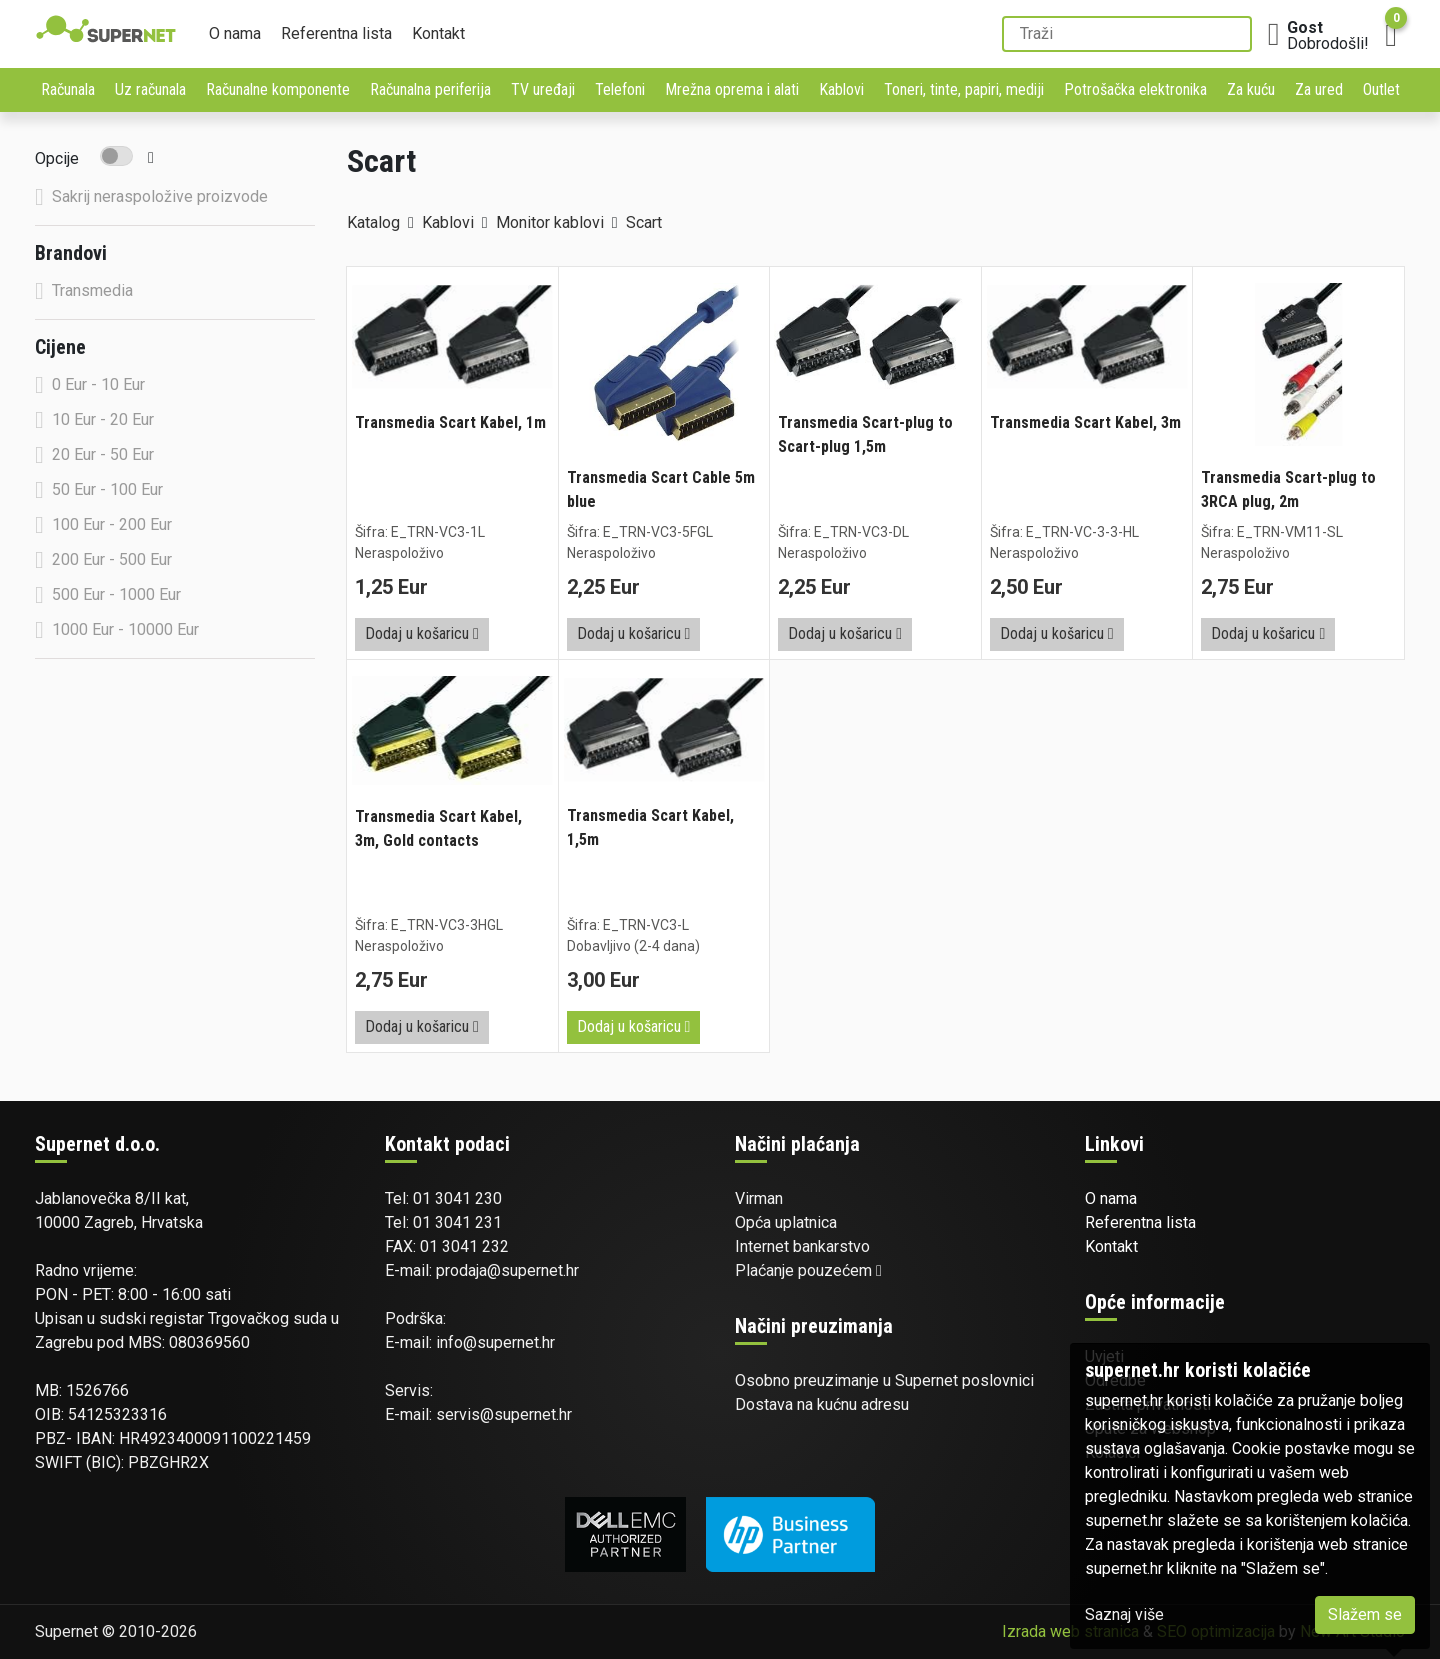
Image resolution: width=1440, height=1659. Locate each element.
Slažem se (1365, 1614)
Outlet (1381, 89)
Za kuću (1251, 89)
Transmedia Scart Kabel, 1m (450, 422)
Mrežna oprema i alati (732, 89)
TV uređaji (543, 89)
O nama (235, 33)
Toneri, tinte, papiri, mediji (964, 89)
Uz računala (150, 89)
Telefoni (620, 89)
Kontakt (438, 33)
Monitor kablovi (550, 222)
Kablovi (841, 89)
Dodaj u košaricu (422, 633)
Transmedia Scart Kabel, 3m (1085, 422)
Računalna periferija (430, 89)
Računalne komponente (278, 89)
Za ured (1319, 89)
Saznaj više (1124, 1614)
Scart (644, 222)
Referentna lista (336, 33)
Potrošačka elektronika (1135, 89)
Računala (68, 89)
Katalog (373, 222)
